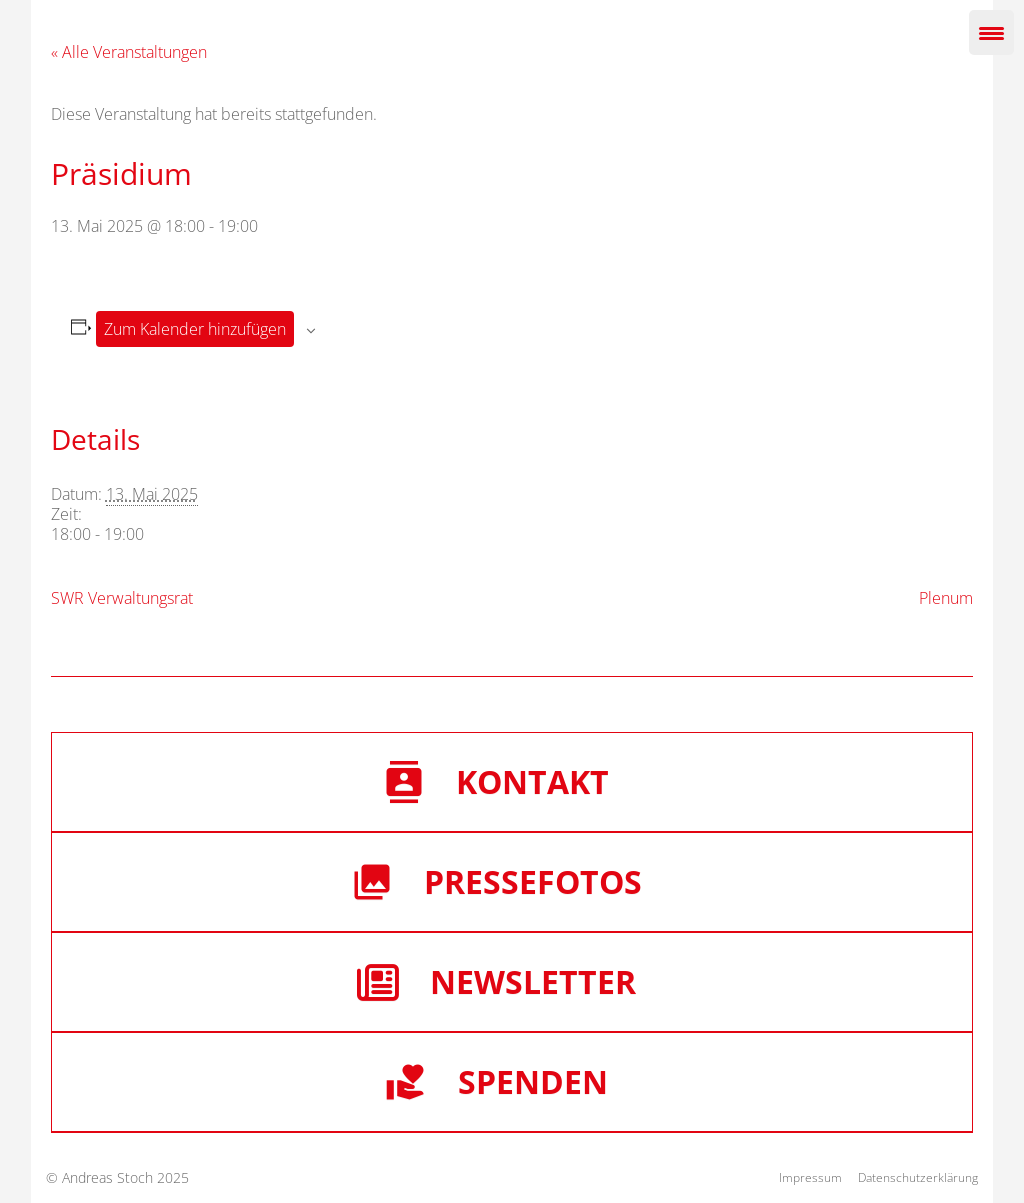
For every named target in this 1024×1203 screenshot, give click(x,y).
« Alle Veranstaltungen (129, 52)
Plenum (946, 598)
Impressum (810, 1177)
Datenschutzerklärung (918, 1177)
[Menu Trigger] (991, 32)
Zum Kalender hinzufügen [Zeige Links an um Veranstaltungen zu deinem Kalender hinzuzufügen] (195, 329)
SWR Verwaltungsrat (122, 598)
